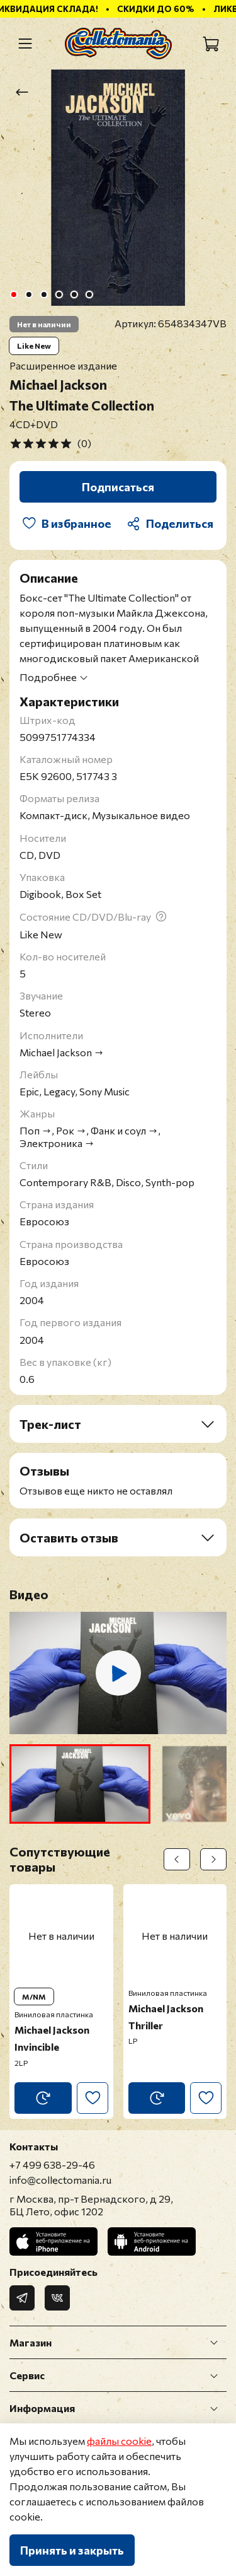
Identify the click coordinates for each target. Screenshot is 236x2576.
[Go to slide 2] (28, 294)
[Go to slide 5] (73, 294)
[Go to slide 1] (13, 294)
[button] (79, 1784)
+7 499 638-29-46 (52, 2165)
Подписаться (118, 487)
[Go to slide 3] (43, 294)
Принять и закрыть (72, 2550)
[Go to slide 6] (89, 294)
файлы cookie (119, 2441)
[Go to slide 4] (58, 294)
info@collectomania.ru (60, 2180)
